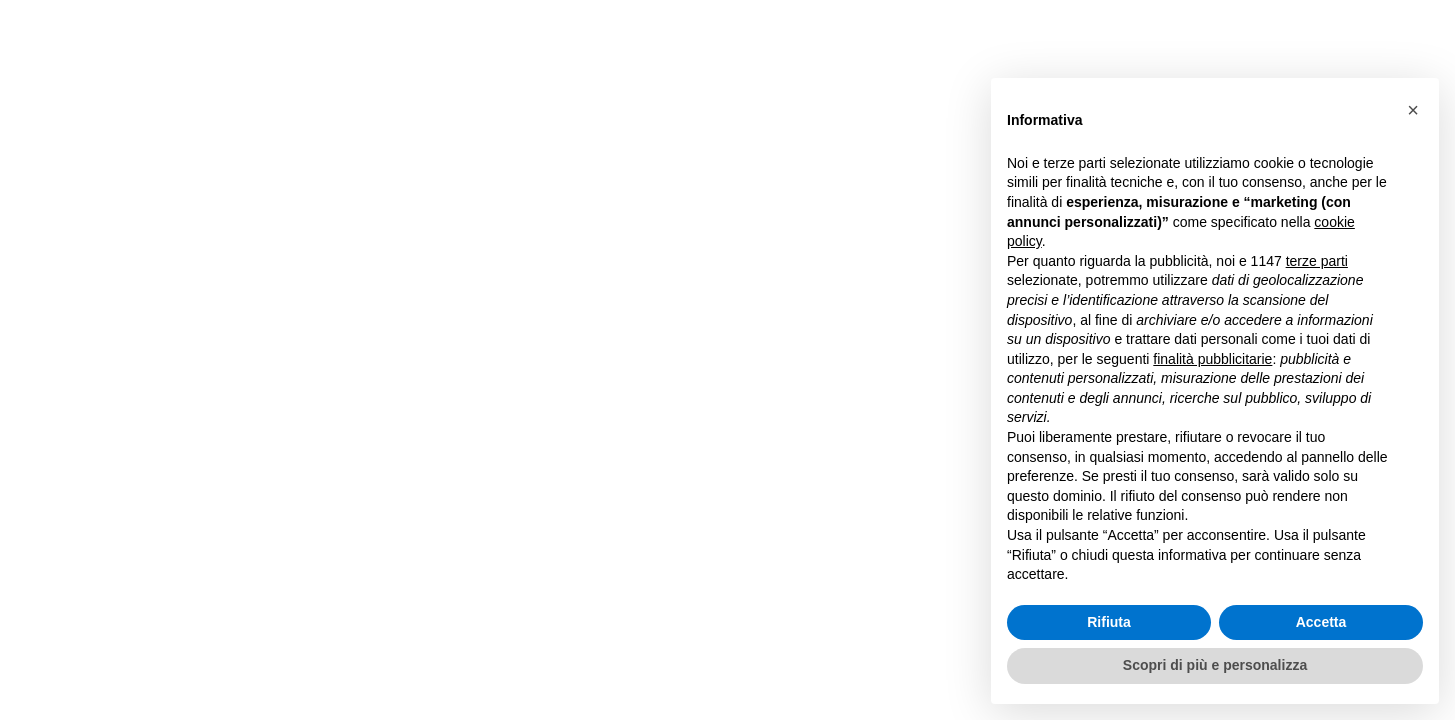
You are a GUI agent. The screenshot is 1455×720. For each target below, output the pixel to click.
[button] (1413, 110)
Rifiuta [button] (1109, 622)
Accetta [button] (1321, 622)
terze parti (1317, 261)
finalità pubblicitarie (1212, 359)
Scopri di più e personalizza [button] (1215, 665)
